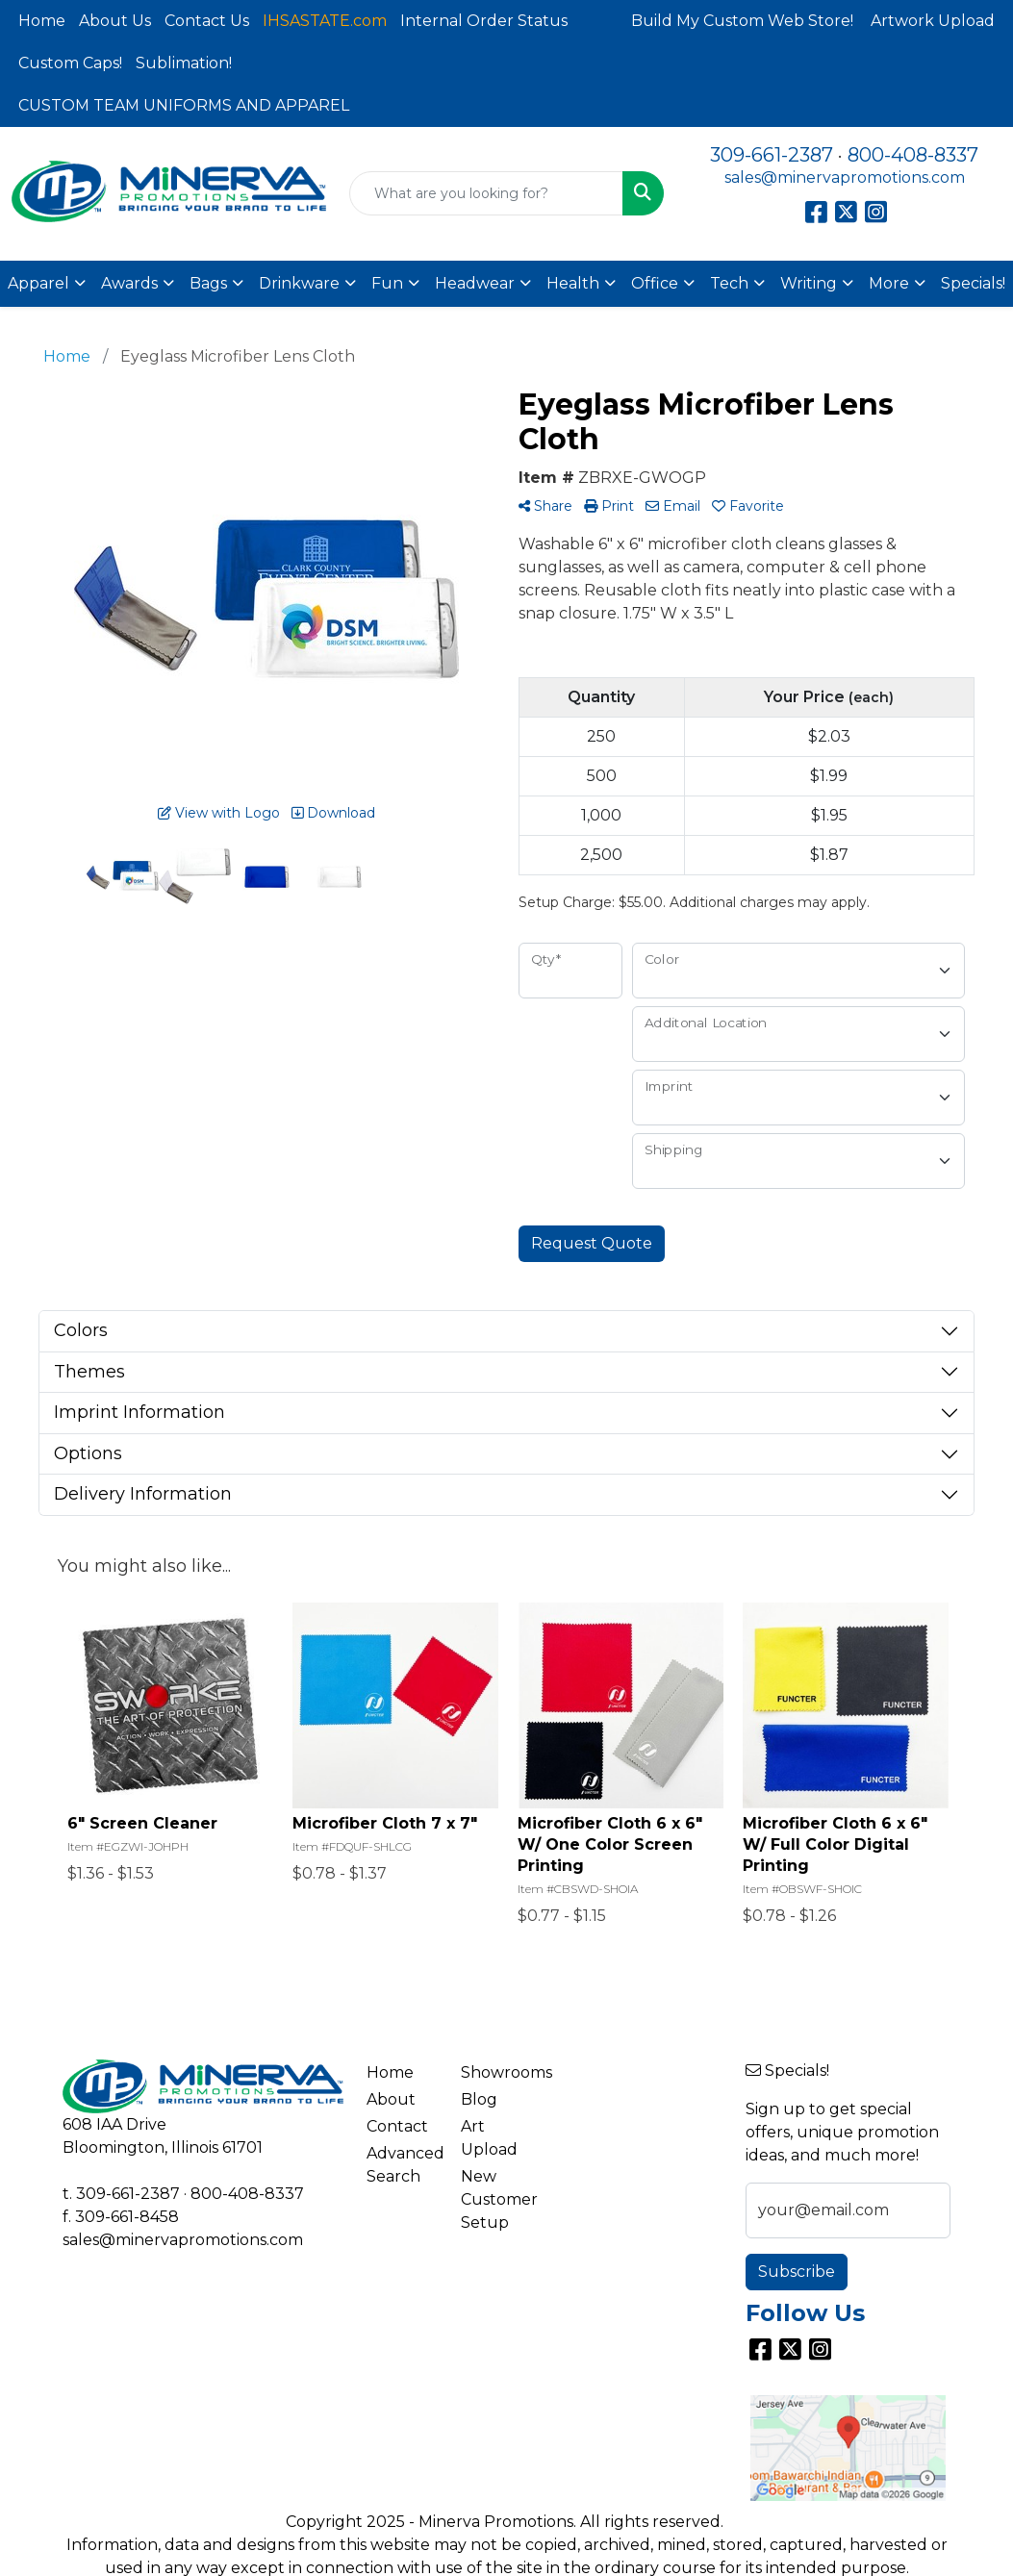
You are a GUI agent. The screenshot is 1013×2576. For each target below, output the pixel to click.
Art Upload (489, 2138)
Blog (479, 2099)
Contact (397, 2126)
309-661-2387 (771, 154)
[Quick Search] (486, 193)
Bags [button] (208, 283)
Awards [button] (129, 283)
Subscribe (796, 2271)
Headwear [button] (475, 283)
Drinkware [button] (299, 283)
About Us (115, 21)
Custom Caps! (70, 63)
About (391, 2099)
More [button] (889, 283)
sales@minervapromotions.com (844, 177)
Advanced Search (403, 2164)
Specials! (973, 283)
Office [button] (654, 283)
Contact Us (207, 21)
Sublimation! (184, 63)
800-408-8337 (913, 154)
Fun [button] (387, 283)
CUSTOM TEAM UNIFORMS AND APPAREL (183, 105)
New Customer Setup (497, 2199)
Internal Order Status (484, 21)
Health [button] (572, 283)
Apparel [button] (38, 283)
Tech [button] (729, 283)
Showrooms (497, 2072)
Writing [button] (808, 283)
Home (41, 21)
